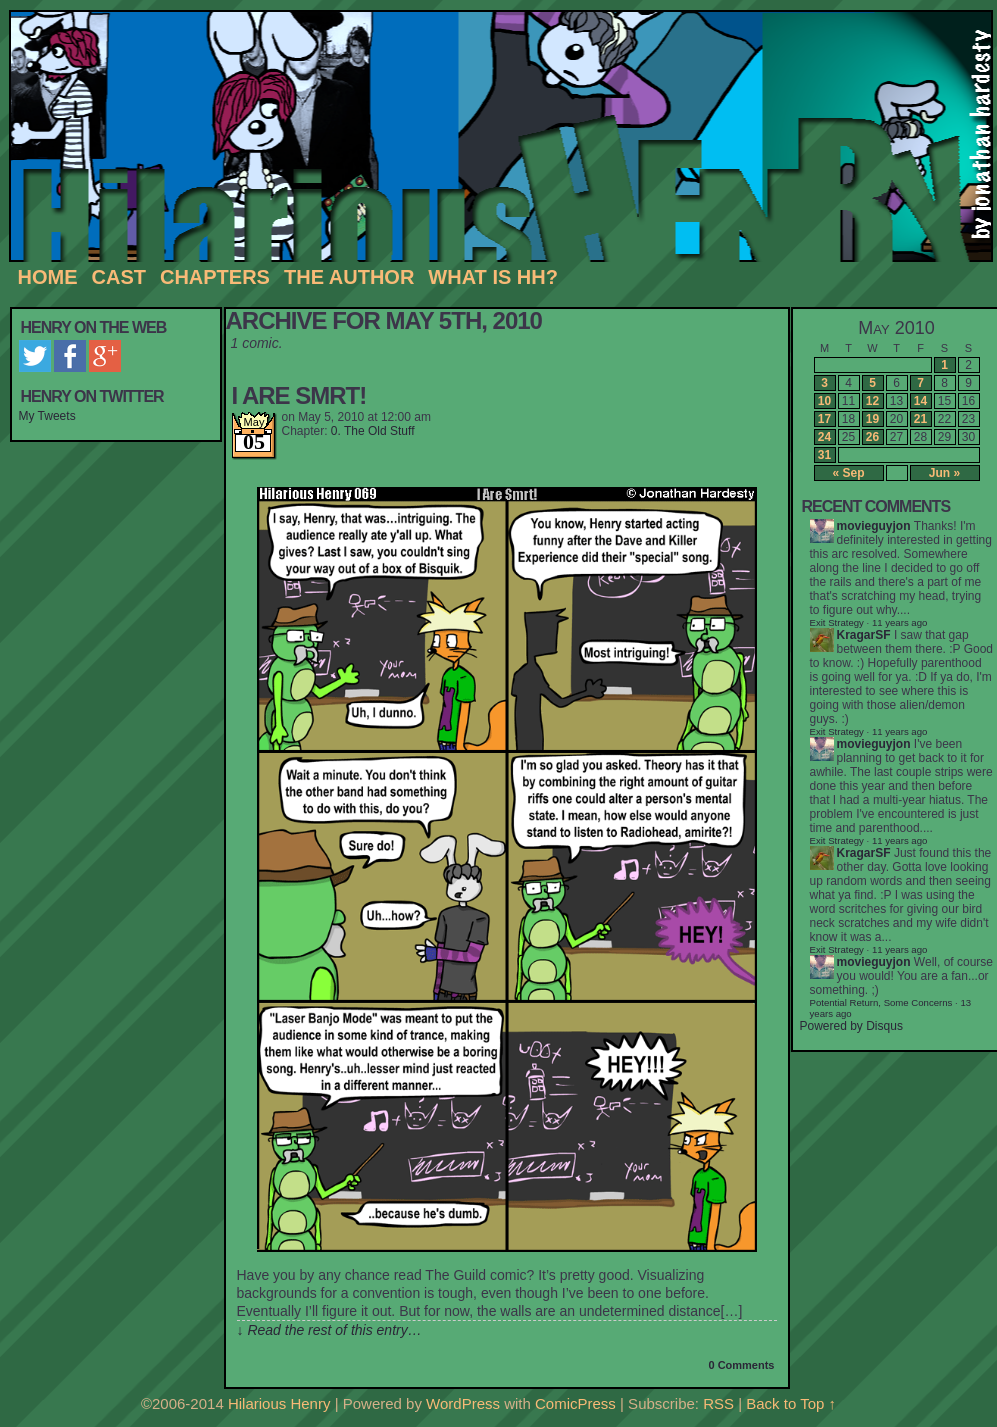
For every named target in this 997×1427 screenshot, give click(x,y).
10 (824, 401)
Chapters (215, 277)
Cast (119, 277)
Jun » (944, 473)
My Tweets (47, 416)
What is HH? (493, 277)
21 (920, 419)
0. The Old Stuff (373, 431)
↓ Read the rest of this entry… (329, 1330)
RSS (718, 1403)
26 (872, 437)
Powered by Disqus (851, 1026)
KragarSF (864, 635)
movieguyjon (874, 526)
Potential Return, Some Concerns (881, 1002)
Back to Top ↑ (791, 1403)
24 (824, 437)
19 (872, 419)
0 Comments (741, 1365)
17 (824, 419)
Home (48, 277)
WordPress (463, 1403)
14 (920, 401)
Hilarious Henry (279, 1403)
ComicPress (575, 1403)
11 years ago (899, 731)
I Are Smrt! (299, 395)
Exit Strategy (837, 622)
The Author (349, 277)
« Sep (848, 473)
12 (872, 401)
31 (824, 455)
